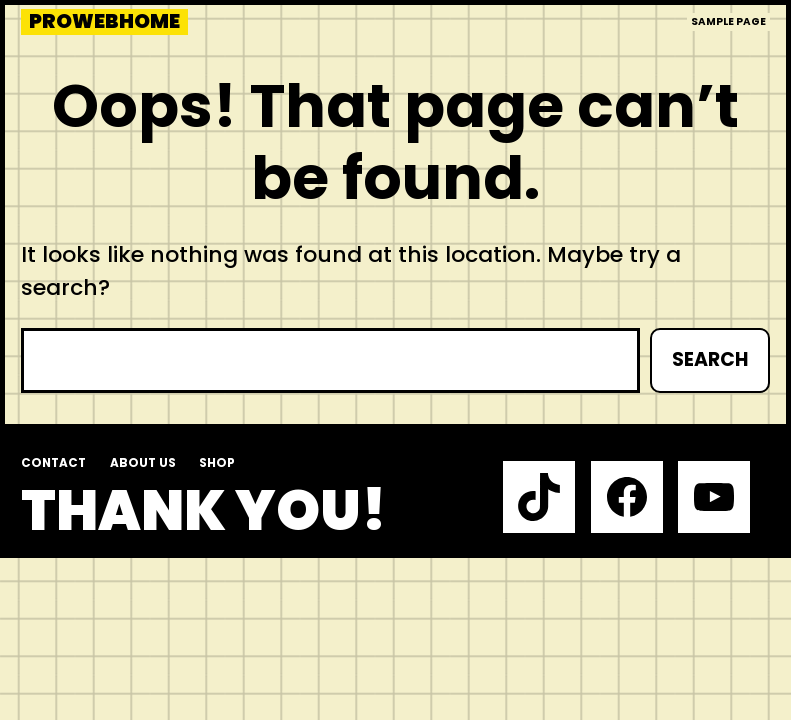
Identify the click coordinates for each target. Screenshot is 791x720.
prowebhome (104, 22)
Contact (53, 463)
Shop (217, 463)
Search (710, 359)
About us (143, 463)
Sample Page (728, 21)
